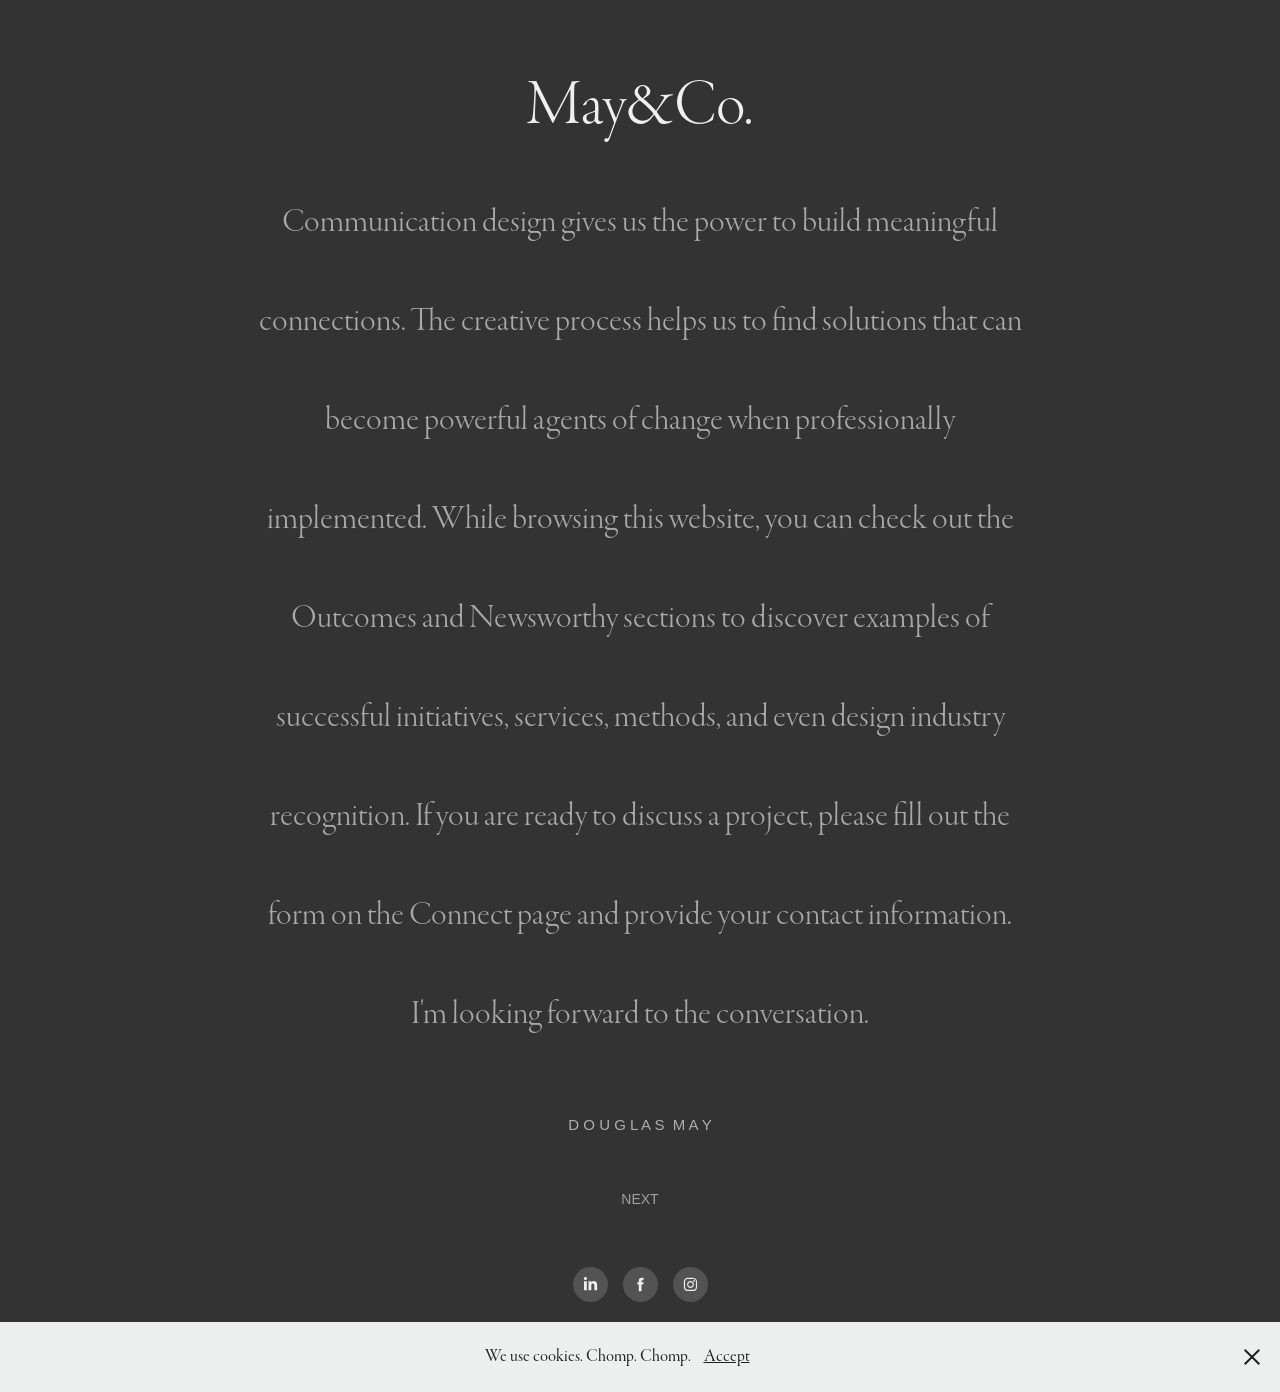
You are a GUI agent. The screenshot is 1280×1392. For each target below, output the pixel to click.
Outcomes (354, 617)
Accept (727, 1356)
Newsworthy (543, 617)
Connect (460, 914)
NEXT (639, 1199)
